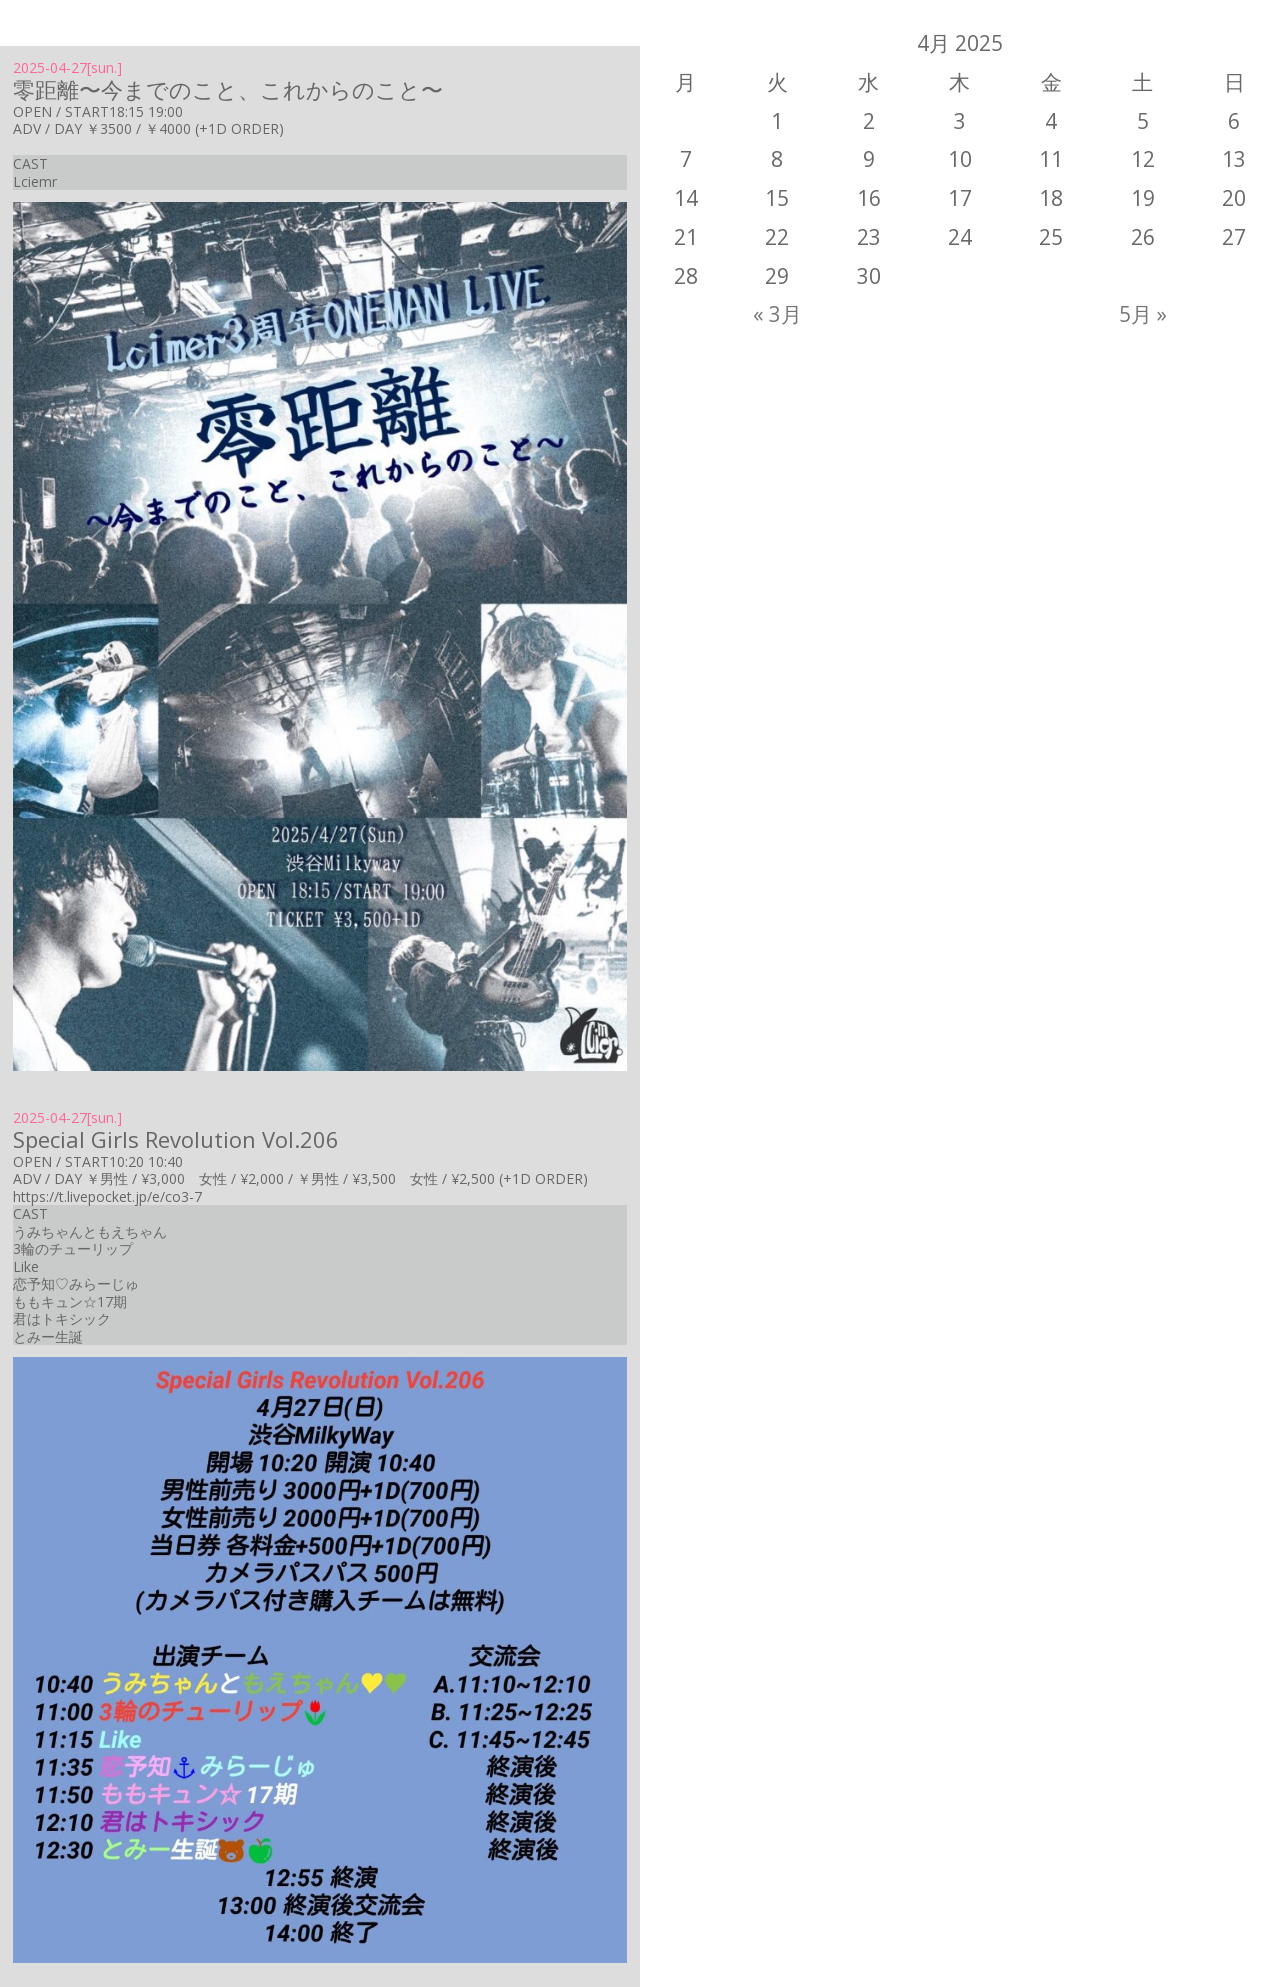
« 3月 (777, 314)
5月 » (1143, 314)
